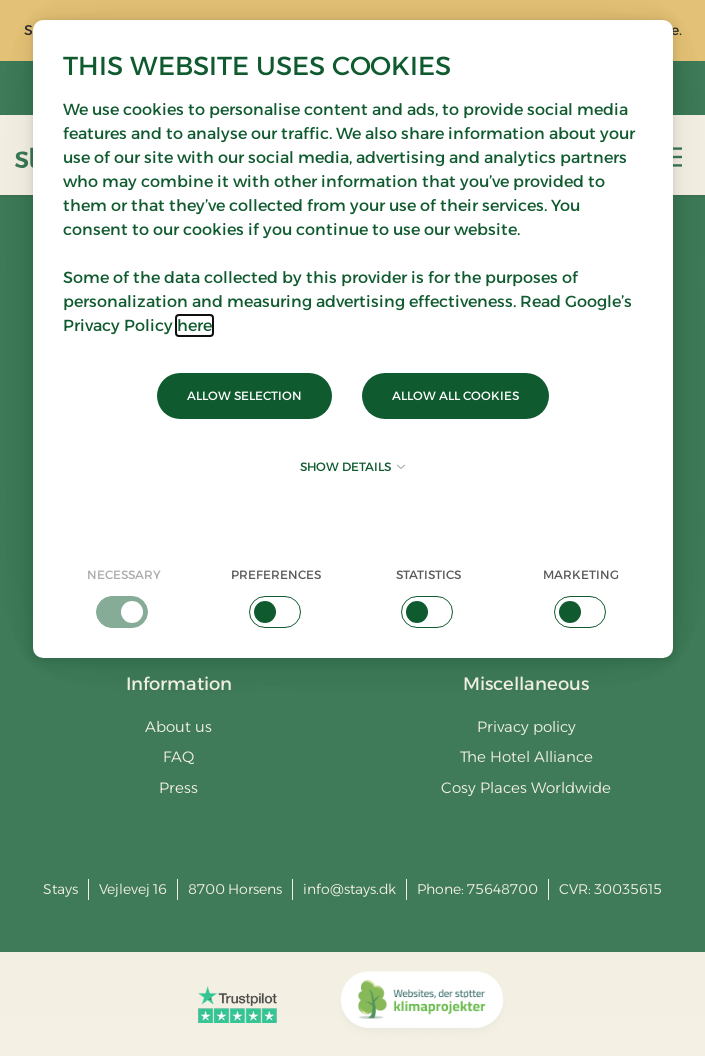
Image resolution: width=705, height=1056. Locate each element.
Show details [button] (352, 466)
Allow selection (244, 395)
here (194, 325)
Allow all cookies (455, 395)
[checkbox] (124, 597)
